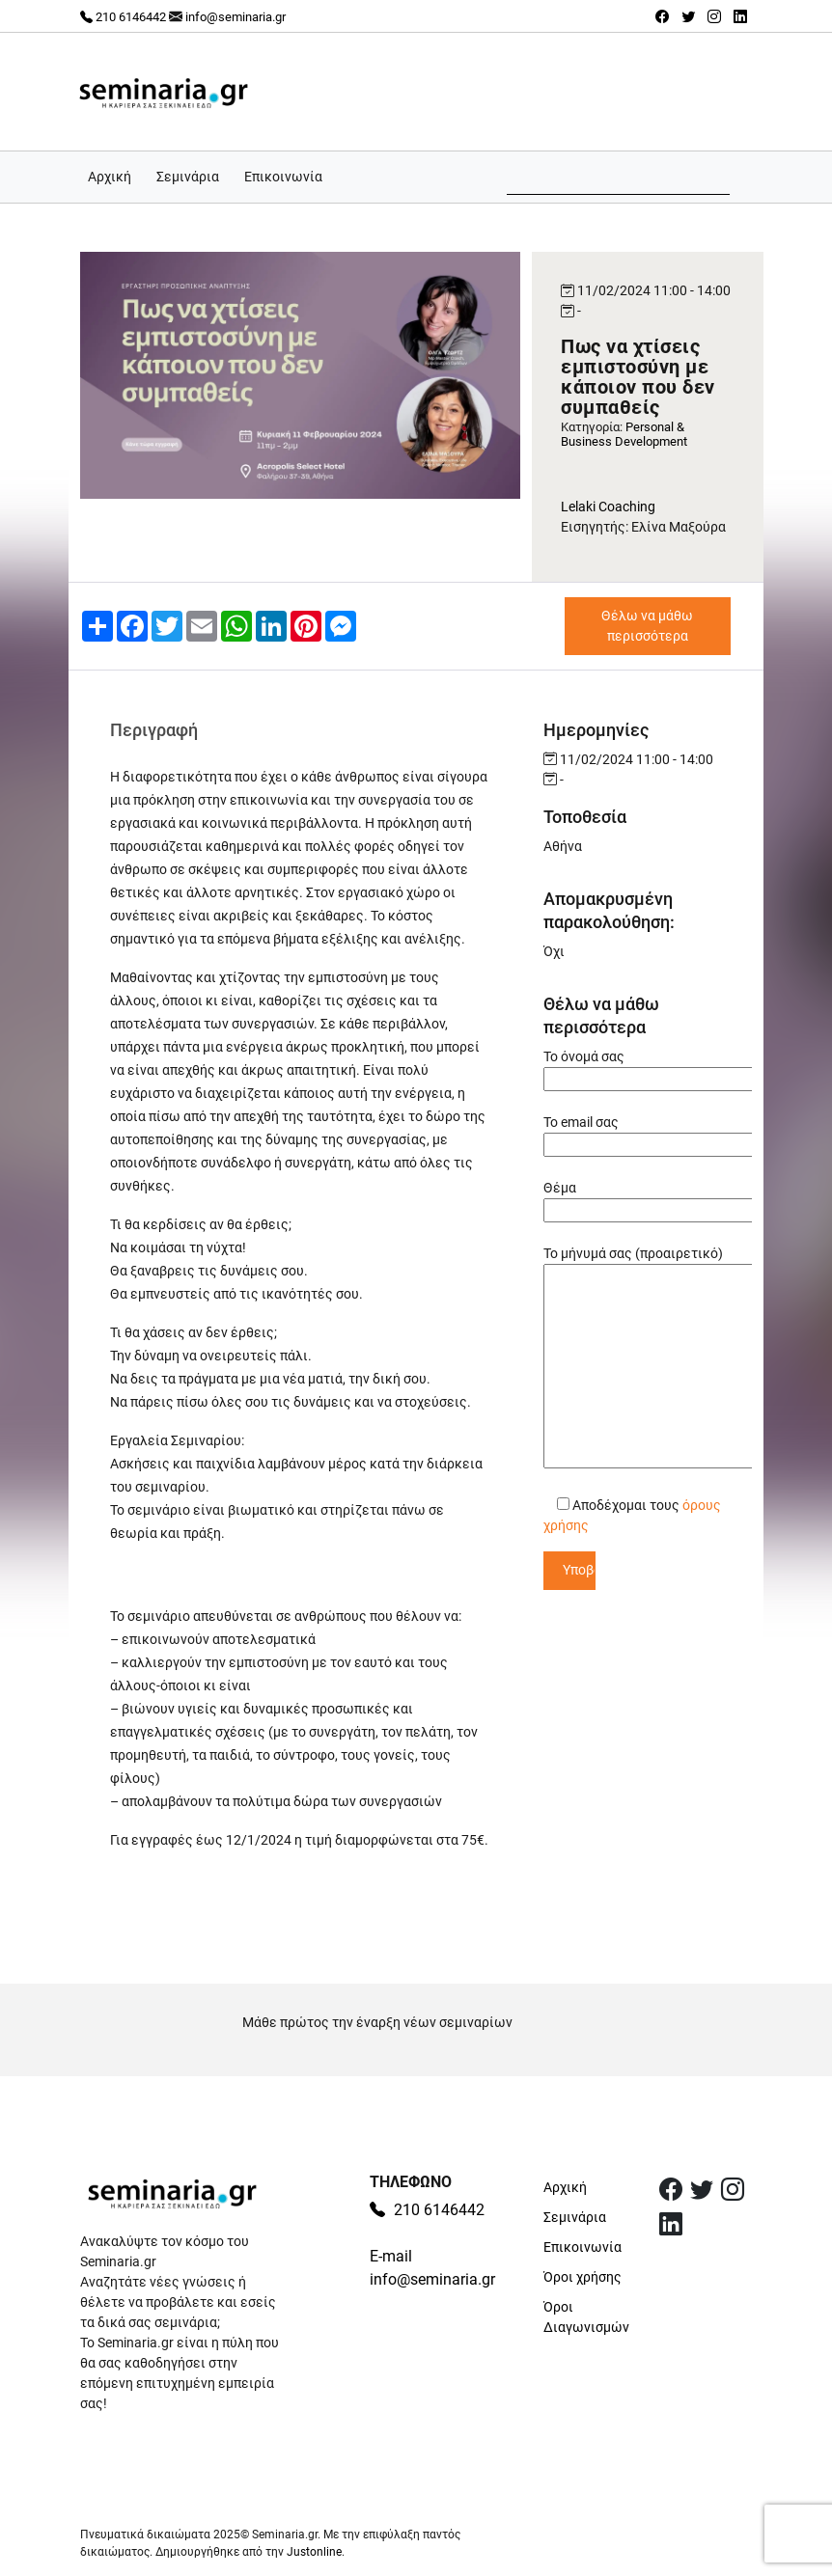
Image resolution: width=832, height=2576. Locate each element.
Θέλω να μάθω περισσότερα (647, 626)
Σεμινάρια (187, 176)
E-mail (391, 2256)
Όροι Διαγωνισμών (586, 2317)
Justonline (314, 2552)
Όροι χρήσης (582, 2277)
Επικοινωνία (283, 176)
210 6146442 (123, 17)
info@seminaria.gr (235, 17)
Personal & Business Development (624, 434)
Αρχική (109, 176)
